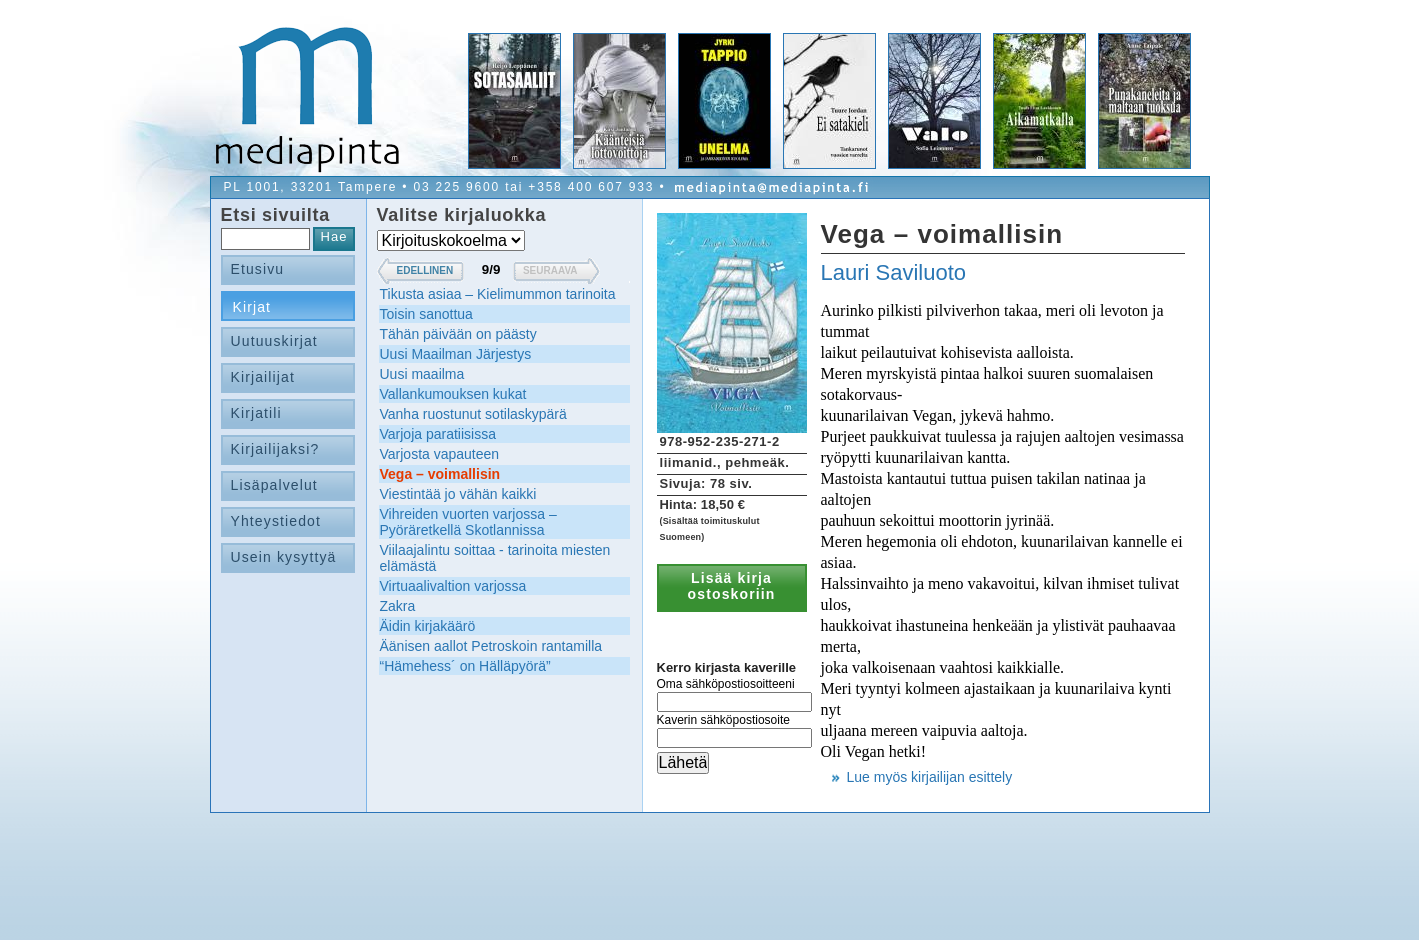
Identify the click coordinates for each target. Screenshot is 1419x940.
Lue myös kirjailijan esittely (930, 777)
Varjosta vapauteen (440, 454)
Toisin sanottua (426, 314)
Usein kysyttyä (284, 557)
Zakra (398, 606)
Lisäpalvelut (274, 485)
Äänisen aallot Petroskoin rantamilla (491, 646)
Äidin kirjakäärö (428, 626)
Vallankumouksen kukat (453, 394)
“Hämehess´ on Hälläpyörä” (465, 666)
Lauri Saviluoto (894, 272)
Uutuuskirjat (274, 341)
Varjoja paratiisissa (438, 434)
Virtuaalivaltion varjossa (453, 586)
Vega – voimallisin (440, 474)
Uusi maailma (422, 374)
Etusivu (258, 269)
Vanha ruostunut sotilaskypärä (473, 414)
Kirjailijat (263, 377)
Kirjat (252, 307)
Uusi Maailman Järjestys (456, 354)
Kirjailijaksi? (275, 449)
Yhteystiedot (276, 521)
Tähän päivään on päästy (458, 334)
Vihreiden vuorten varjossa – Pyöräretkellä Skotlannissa (468, 522)
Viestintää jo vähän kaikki (458, 494)
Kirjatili (256, 413)
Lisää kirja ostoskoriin (732, 586)
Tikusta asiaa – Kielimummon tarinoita (498, 294)
